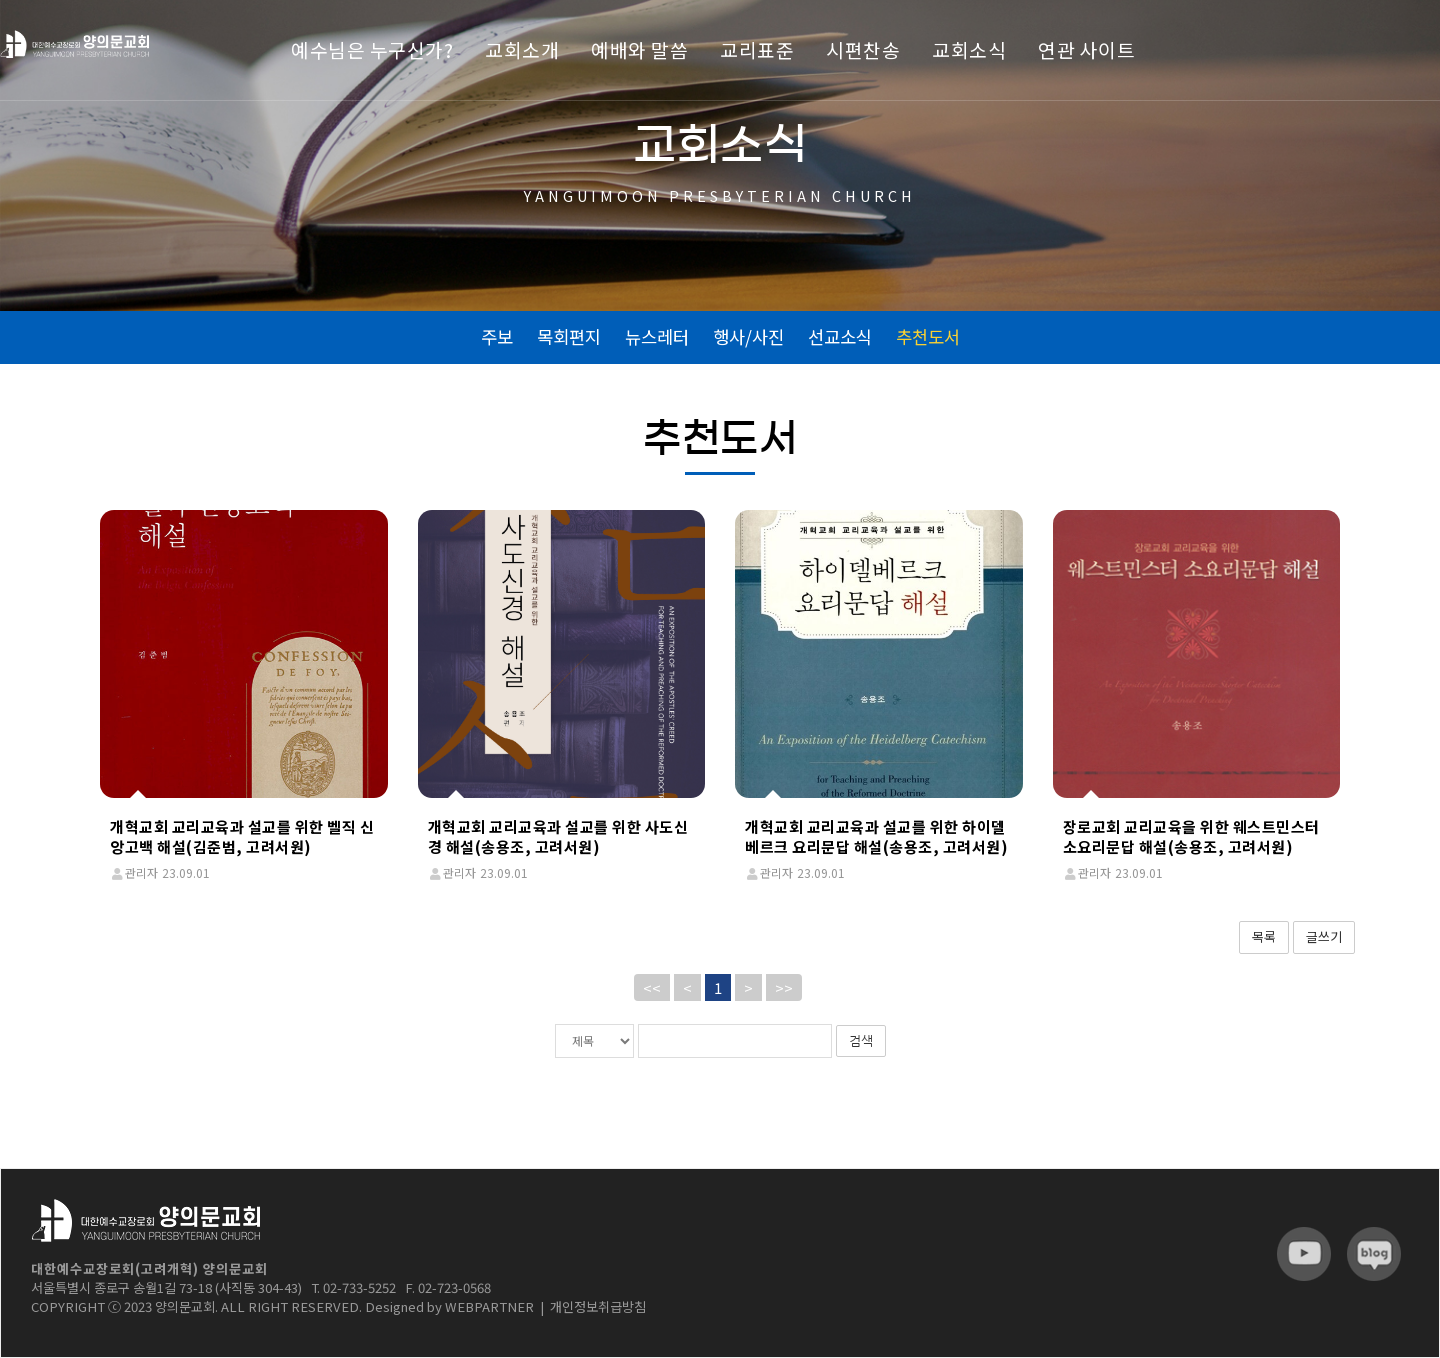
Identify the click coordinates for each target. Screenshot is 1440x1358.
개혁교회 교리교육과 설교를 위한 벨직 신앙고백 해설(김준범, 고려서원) (242, 836)
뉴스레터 (657, 336)
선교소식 (840, 336)
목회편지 (569, 336)
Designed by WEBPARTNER (449, 1306)
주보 (497, 336)
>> (784, 987)
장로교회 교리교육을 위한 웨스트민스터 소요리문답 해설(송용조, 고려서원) (1191, 836)
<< (652, 987)
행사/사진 (748, 336)
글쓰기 (1324, 936)
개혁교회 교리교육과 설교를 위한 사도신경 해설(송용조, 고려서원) (558, 836)
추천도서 (928, 336)
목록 (1264, 936)
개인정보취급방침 (598, 1306)
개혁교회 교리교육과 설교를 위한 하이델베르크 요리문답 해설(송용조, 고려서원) (876, 836)
